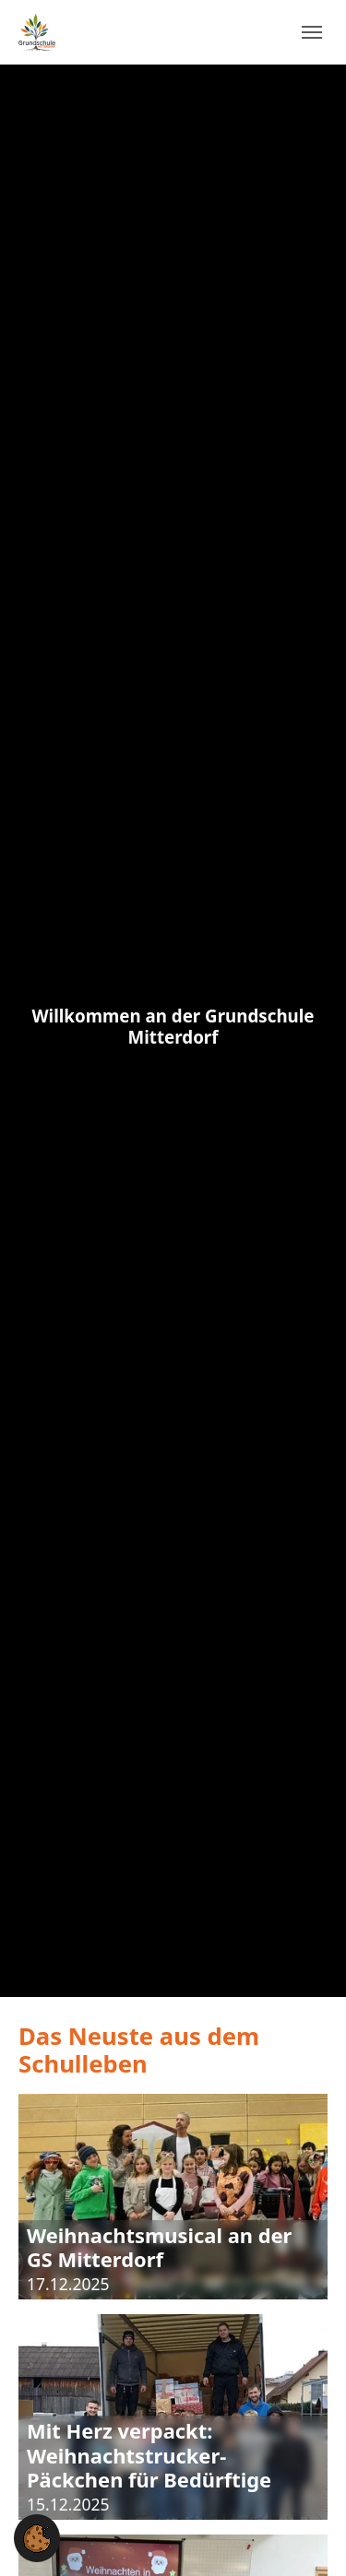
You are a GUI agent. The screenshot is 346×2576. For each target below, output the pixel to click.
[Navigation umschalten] (312, 32)
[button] (37, 2536)
